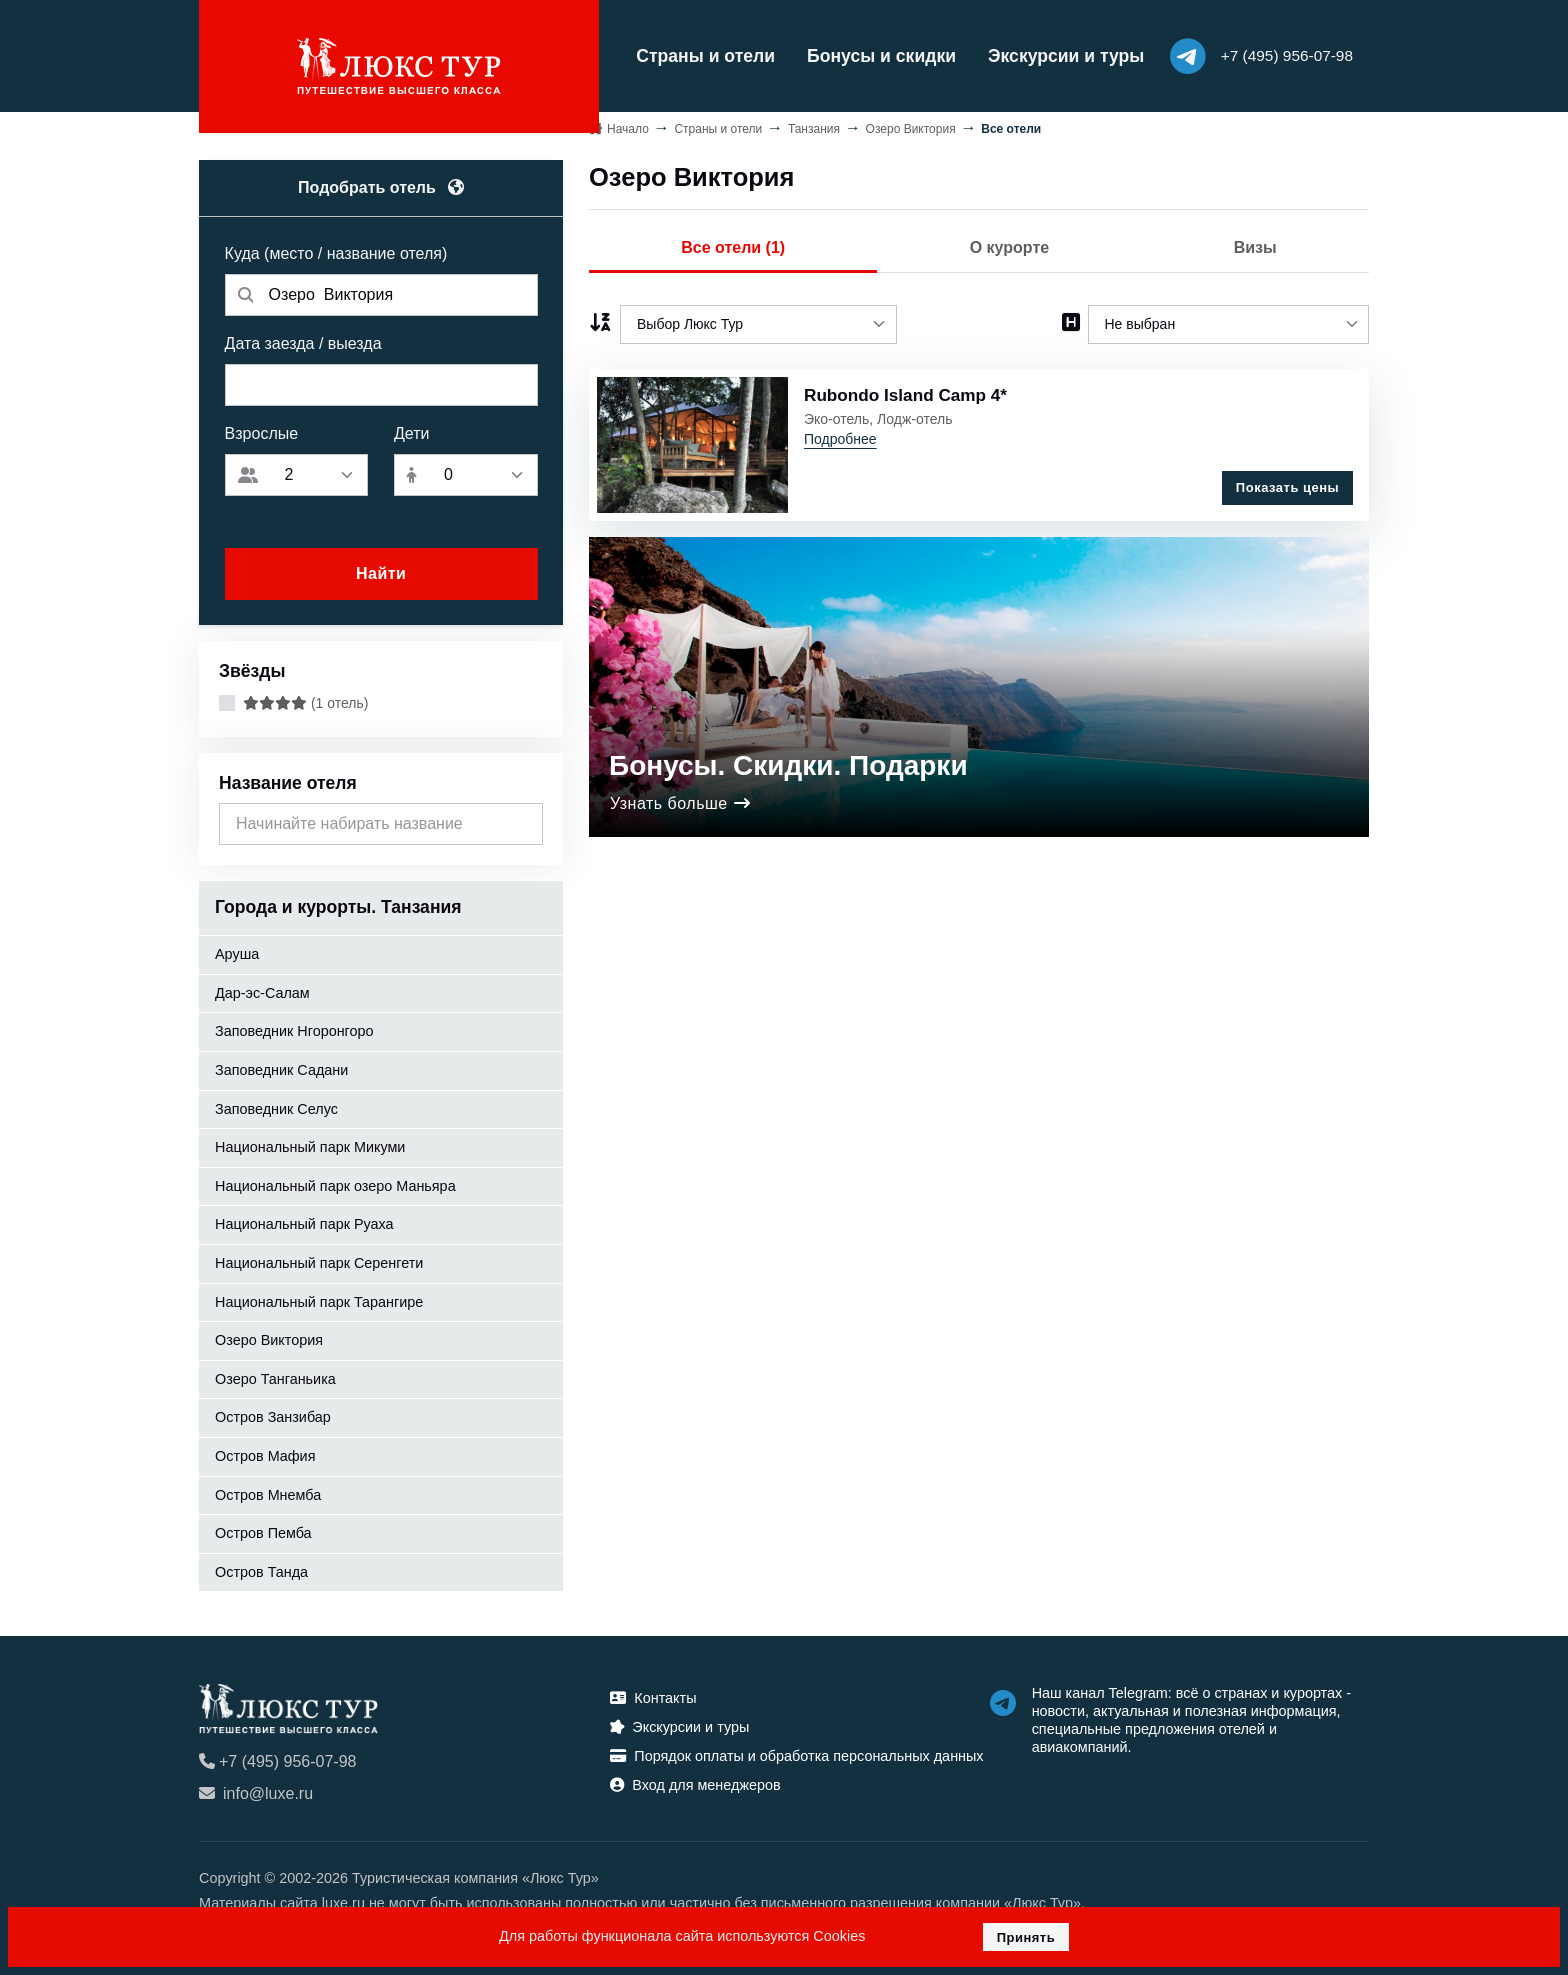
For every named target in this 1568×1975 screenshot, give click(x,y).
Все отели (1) (733, 243)
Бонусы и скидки (850, 54)
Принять (1026, 1937)
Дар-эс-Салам (262, 989)
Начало (628, 124)
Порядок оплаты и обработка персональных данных (796, 1752)
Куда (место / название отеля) (336, 249)
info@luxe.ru (256, 1789)
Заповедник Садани (281, 1066)
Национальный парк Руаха (304, 1220)
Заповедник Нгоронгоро (294, 1027)
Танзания (814, 124)
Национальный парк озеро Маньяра (335, 1182)
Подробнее (840, 435)
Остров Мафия (265, 1452)
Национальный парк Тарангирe (319, 1297)
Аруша (237, 950)
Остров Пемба (263, 1529)
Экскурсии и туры (1035, 54)
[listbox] (758, 319)
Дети (411, 429)
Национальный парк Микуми (310, 1143)
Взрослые (262, 429)
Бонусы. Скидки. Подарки (788, 752)
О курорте (1009, 243)
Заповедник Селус (276, 1104)
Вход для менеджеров (695, 1781)
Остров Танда (261, 1568)
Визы (1255, 243)
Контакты (653, 1694)
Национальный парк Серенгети (319, 1259)
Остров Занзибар (273, 1413)
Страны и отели (674, 54)
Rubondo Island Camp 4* (908, 391)
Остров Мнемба (268, 1490)
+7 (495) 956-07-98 (277, 1757)
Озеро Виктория (269, 1336)
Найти (381, 569)
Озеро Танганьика (275, 1375)
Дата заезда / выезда (303, 339)
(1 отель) (305, 699)
